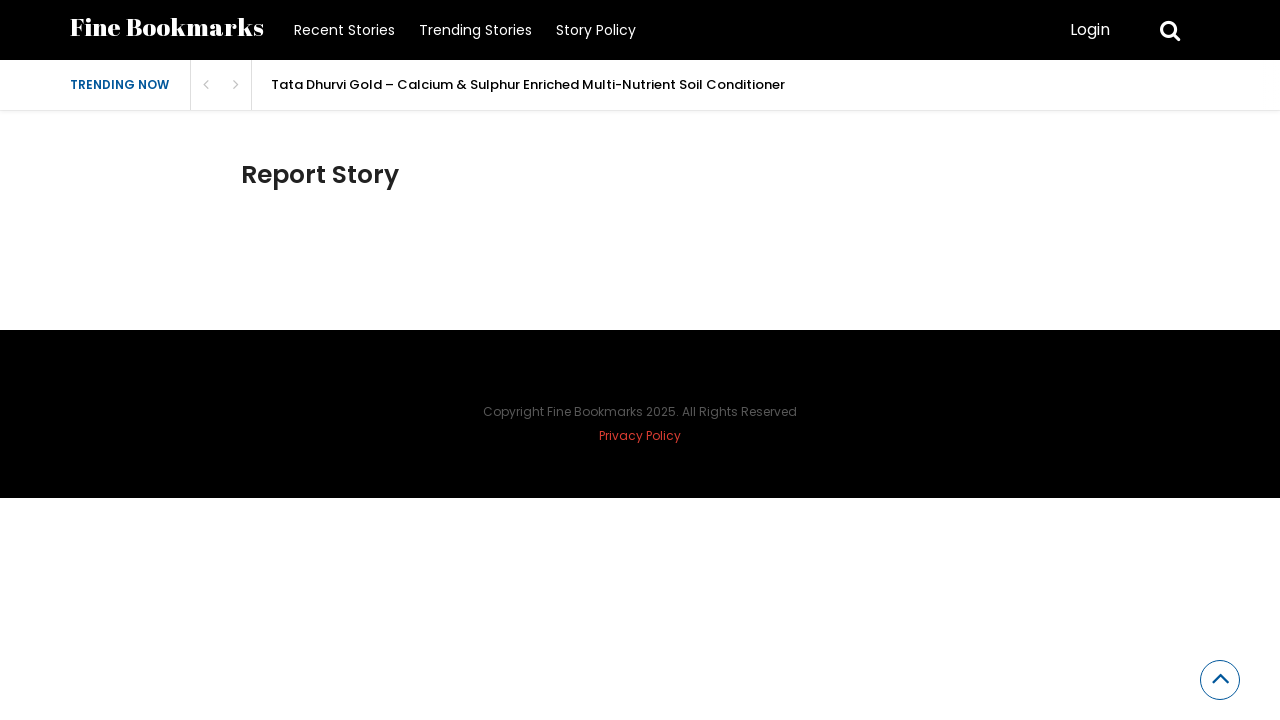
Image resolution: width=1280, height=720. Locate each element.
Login (1090, 29)
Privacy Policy (640, 435)
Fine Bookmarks (167, 26)
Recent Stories (344, 30)
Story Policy (596, 30)
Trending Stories (475, 30)
